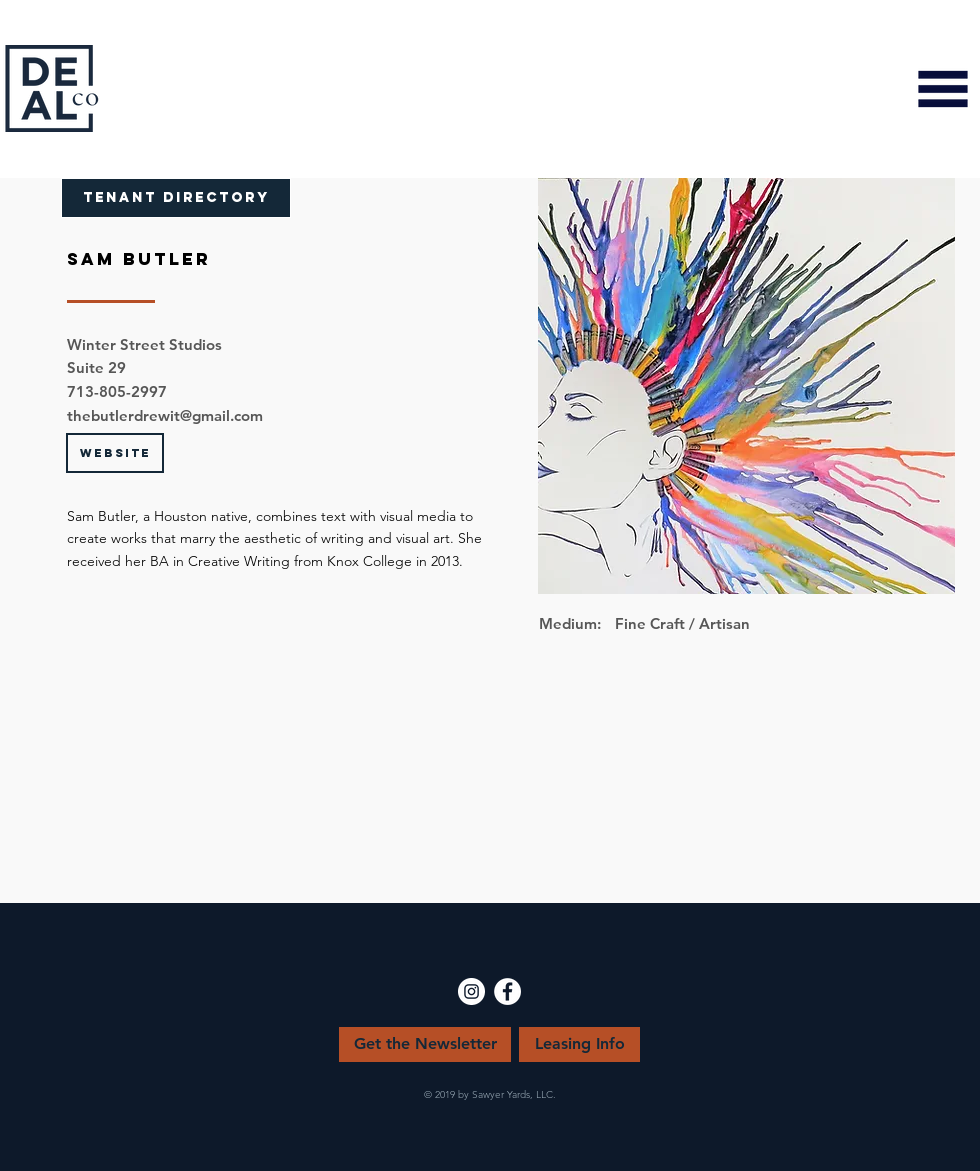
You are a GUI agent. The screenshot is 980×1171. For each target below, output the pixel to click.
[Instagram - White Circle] (471, 991)
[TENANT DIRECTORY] (176, 198)
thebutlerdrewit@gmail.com (165, 415)
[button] (943, 89)
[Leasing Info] (579, 1044)
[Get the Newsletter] (425, 1044)
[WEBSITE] (115, 453)
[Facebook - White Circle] (507, 991)
